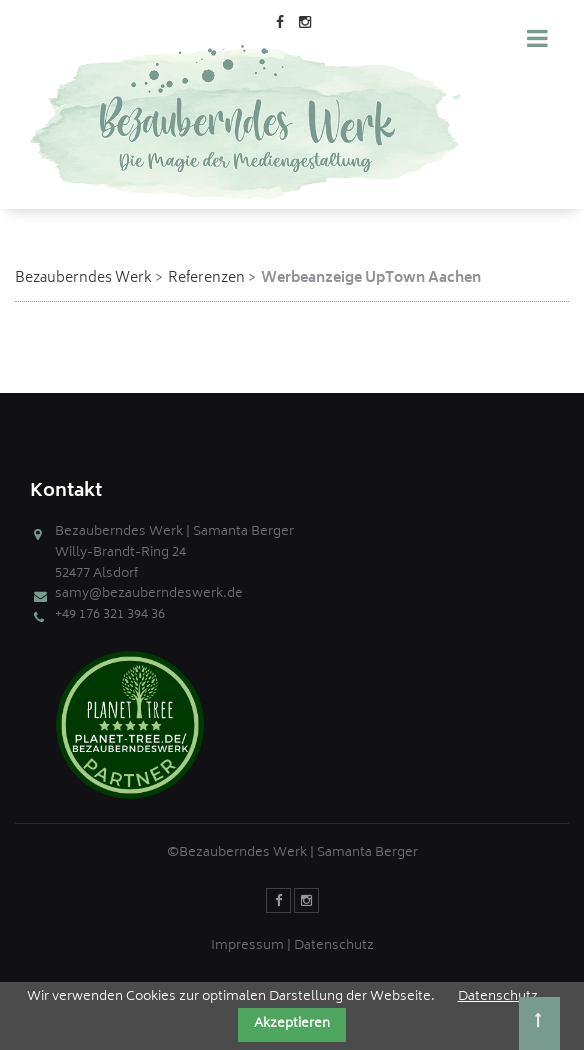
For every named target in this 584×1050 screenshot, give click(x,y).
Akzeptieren (292, 1024)
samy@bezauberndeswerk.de (149, 594)
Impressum (247, 946)
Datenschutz (334, 946)
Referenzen (206, 278)
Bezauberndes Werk (83, 278)
